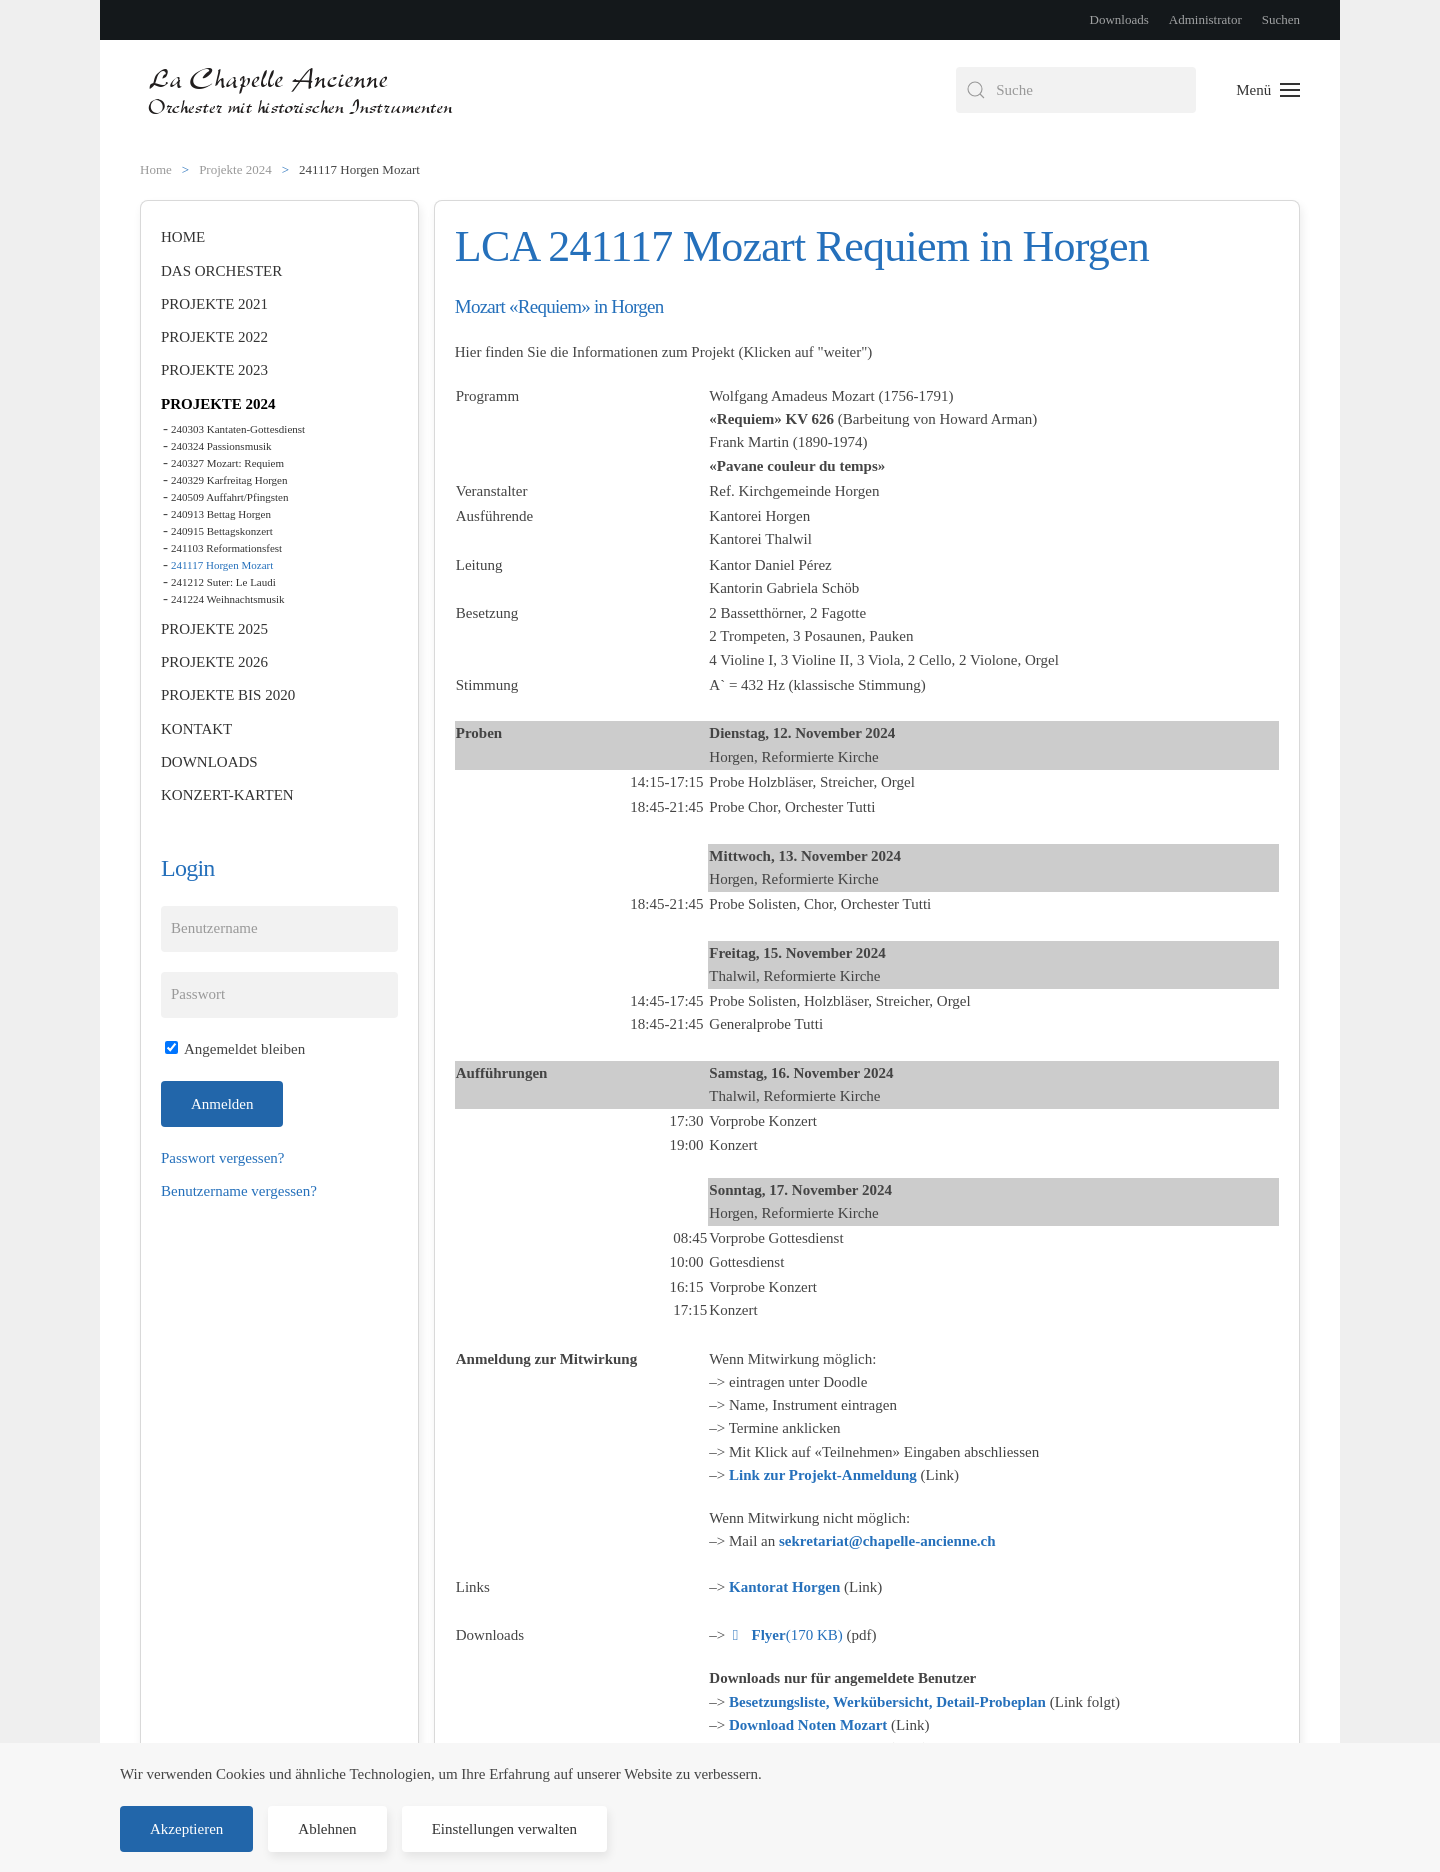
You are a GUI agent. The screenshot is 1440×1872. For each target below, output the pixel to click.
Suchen (1281, 19)
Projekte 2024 (218, 404)
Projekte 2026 (214, 662)
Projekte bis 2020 (228, 695)
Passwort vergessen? (222, 1158)
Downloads (1119, 19)
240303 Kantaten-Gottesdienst (238, 429)
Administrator (1205, 19)
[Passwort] (279, 995)
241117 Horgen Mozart (222, 565)
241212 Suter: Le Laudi (223, 582)
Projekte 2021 (214, 304)
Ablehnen (327, 1829)
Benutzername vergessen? (239, 1191)
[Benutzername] (279, 929)
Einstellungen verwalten (504, 1829)
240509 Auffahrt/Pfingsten (229, 497)
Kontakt (196, 729)
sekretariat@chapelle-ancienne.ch (887, 1541)
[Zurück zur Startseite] (302, 90)
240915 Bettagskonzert (222, 531)
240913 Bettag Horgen (221, 514)
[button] (1268, 90)
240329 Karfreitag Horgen (229, 480)
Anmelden (222, 1104)
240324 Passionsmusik (221, 446)
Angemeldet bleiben (235, 1049)
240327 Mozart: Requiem (227, 463)
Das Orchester (221, 271)
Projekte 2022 (214, 337)
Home (183, 237)
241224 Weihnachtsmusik (228, 599)
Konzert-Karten (227, 795)
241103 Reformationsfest (226, 548)
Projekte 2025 (214, 629)
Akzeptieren (186, 1829)
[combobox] (1076, 90)
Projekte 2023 (214, 370)
